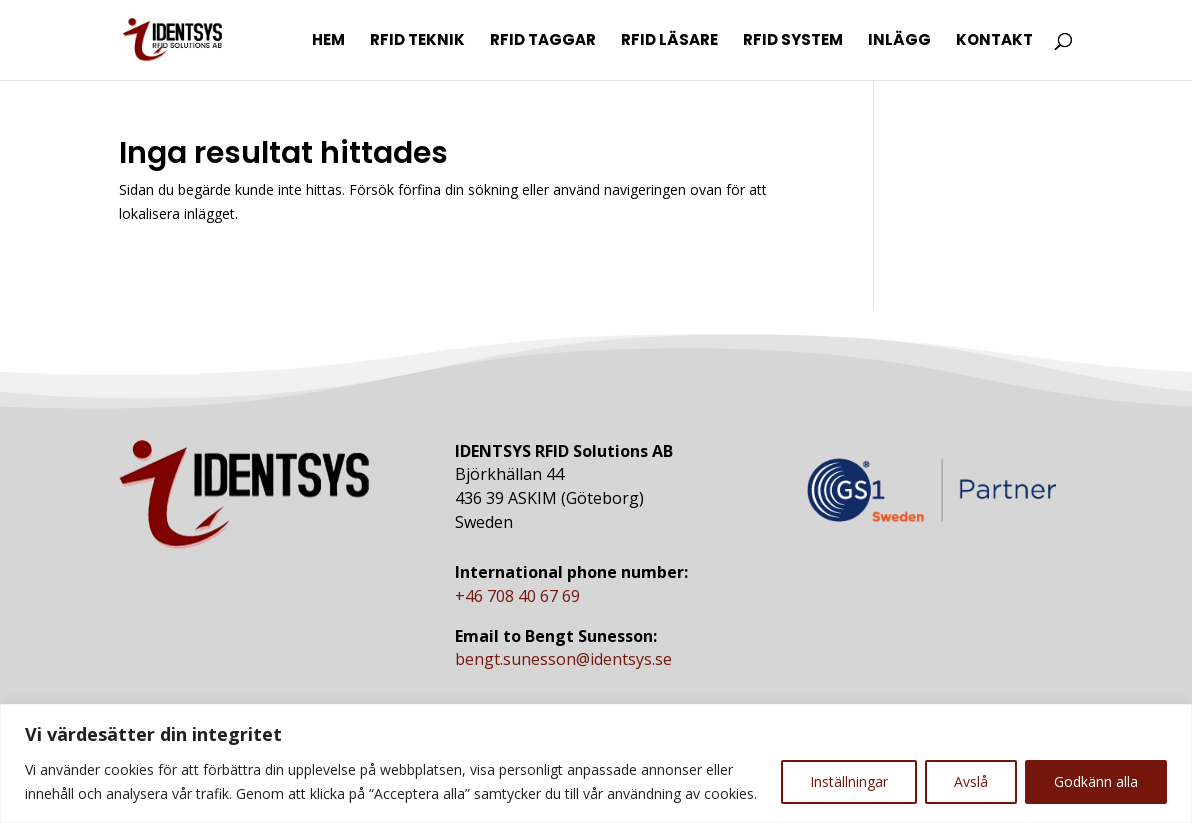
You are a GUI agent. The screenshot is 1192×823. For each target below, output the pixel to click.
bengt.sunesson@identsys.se (563, 659)
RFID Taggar (543, 41)
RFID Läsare (669, 41)
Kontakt (994, 41)
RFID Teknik (417, 41)
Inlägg (899, 41)
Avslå (971, 781)
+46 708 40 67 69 (517, 596)
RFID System (793, 41)
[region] (596, 763)
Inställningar (849, 781)
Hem (328, 41)
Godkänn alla (1096, 781)
